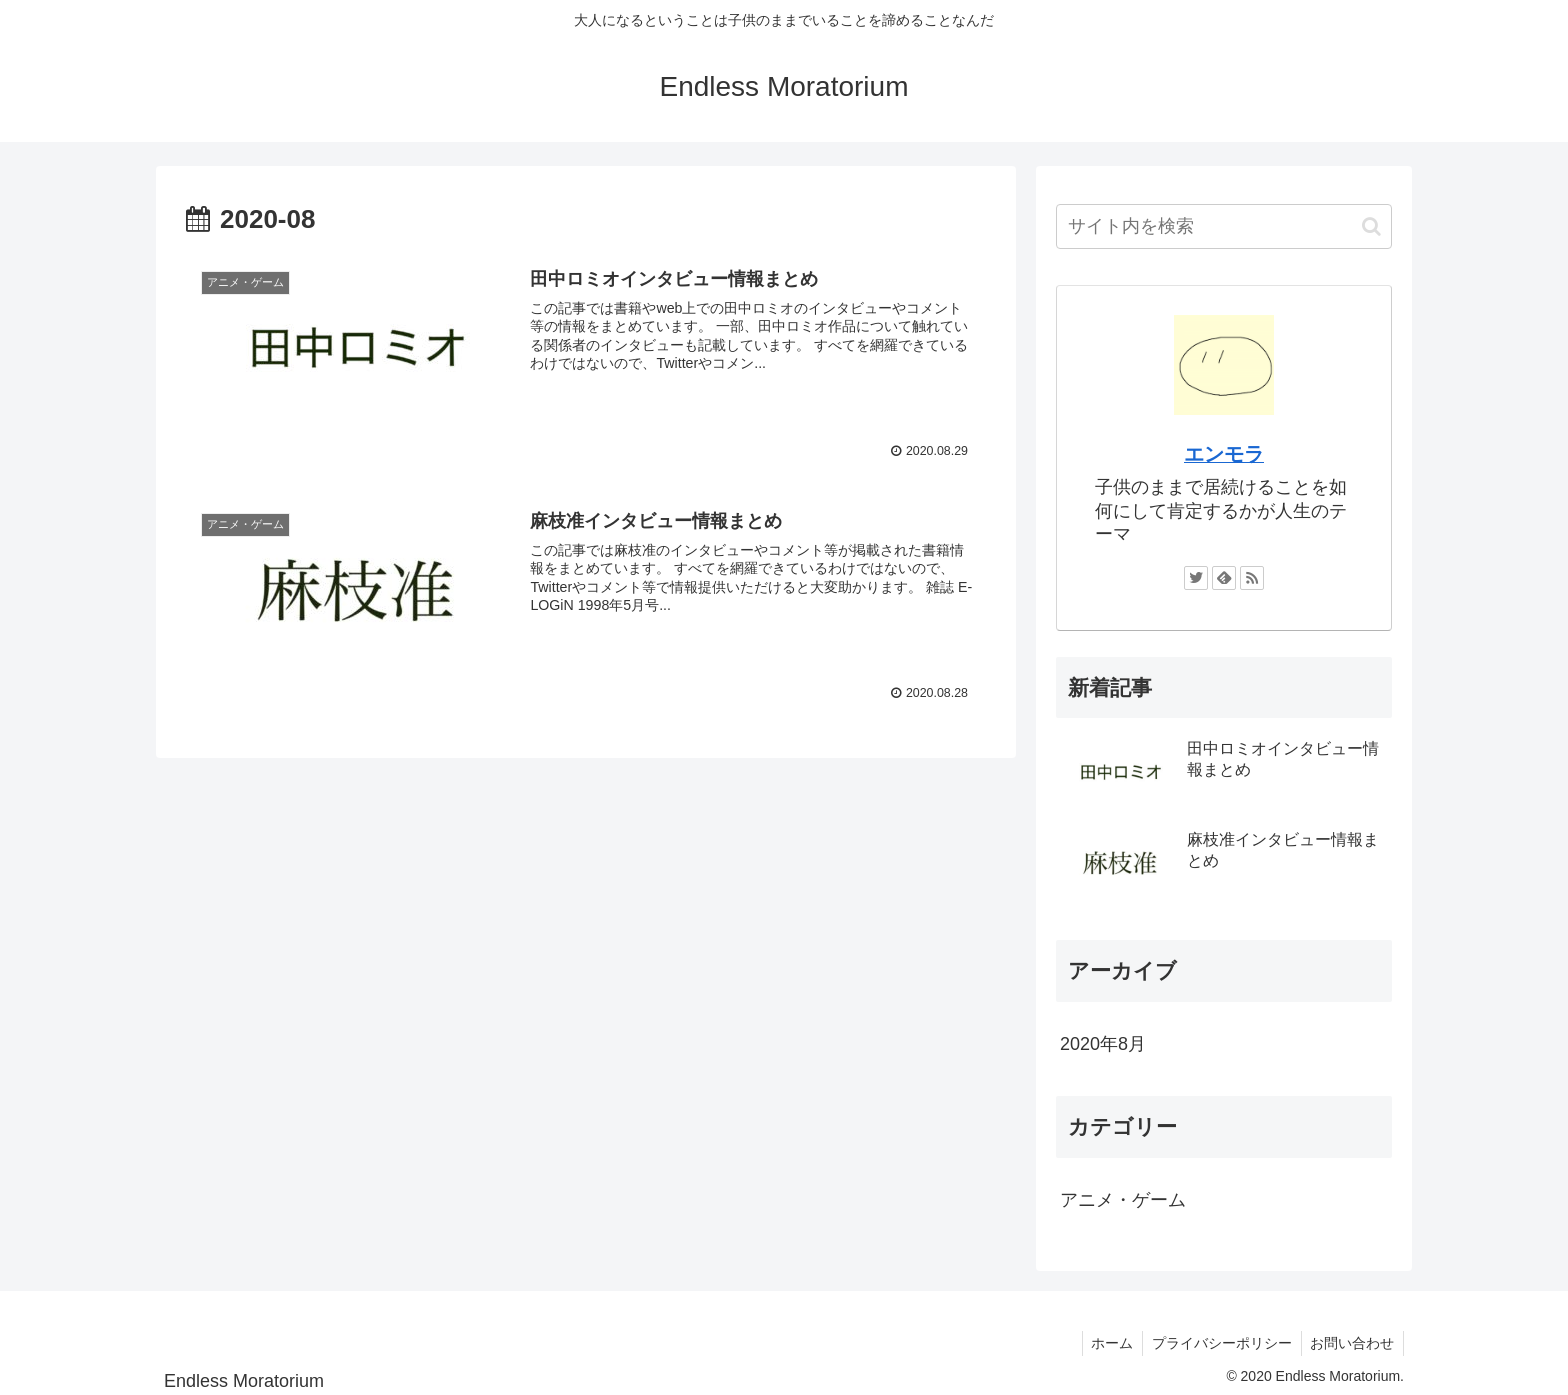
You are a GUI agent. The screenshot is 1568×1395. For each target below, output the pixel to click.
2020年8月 (1103, 1044)
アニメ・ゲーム (1123, 1200)
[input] (1224, 226)
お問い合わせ (1351, 1343)
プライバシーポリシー (1218, 1343)
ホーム (1106, 1343)
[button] (1371, 226)
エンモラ (1224, 454)
